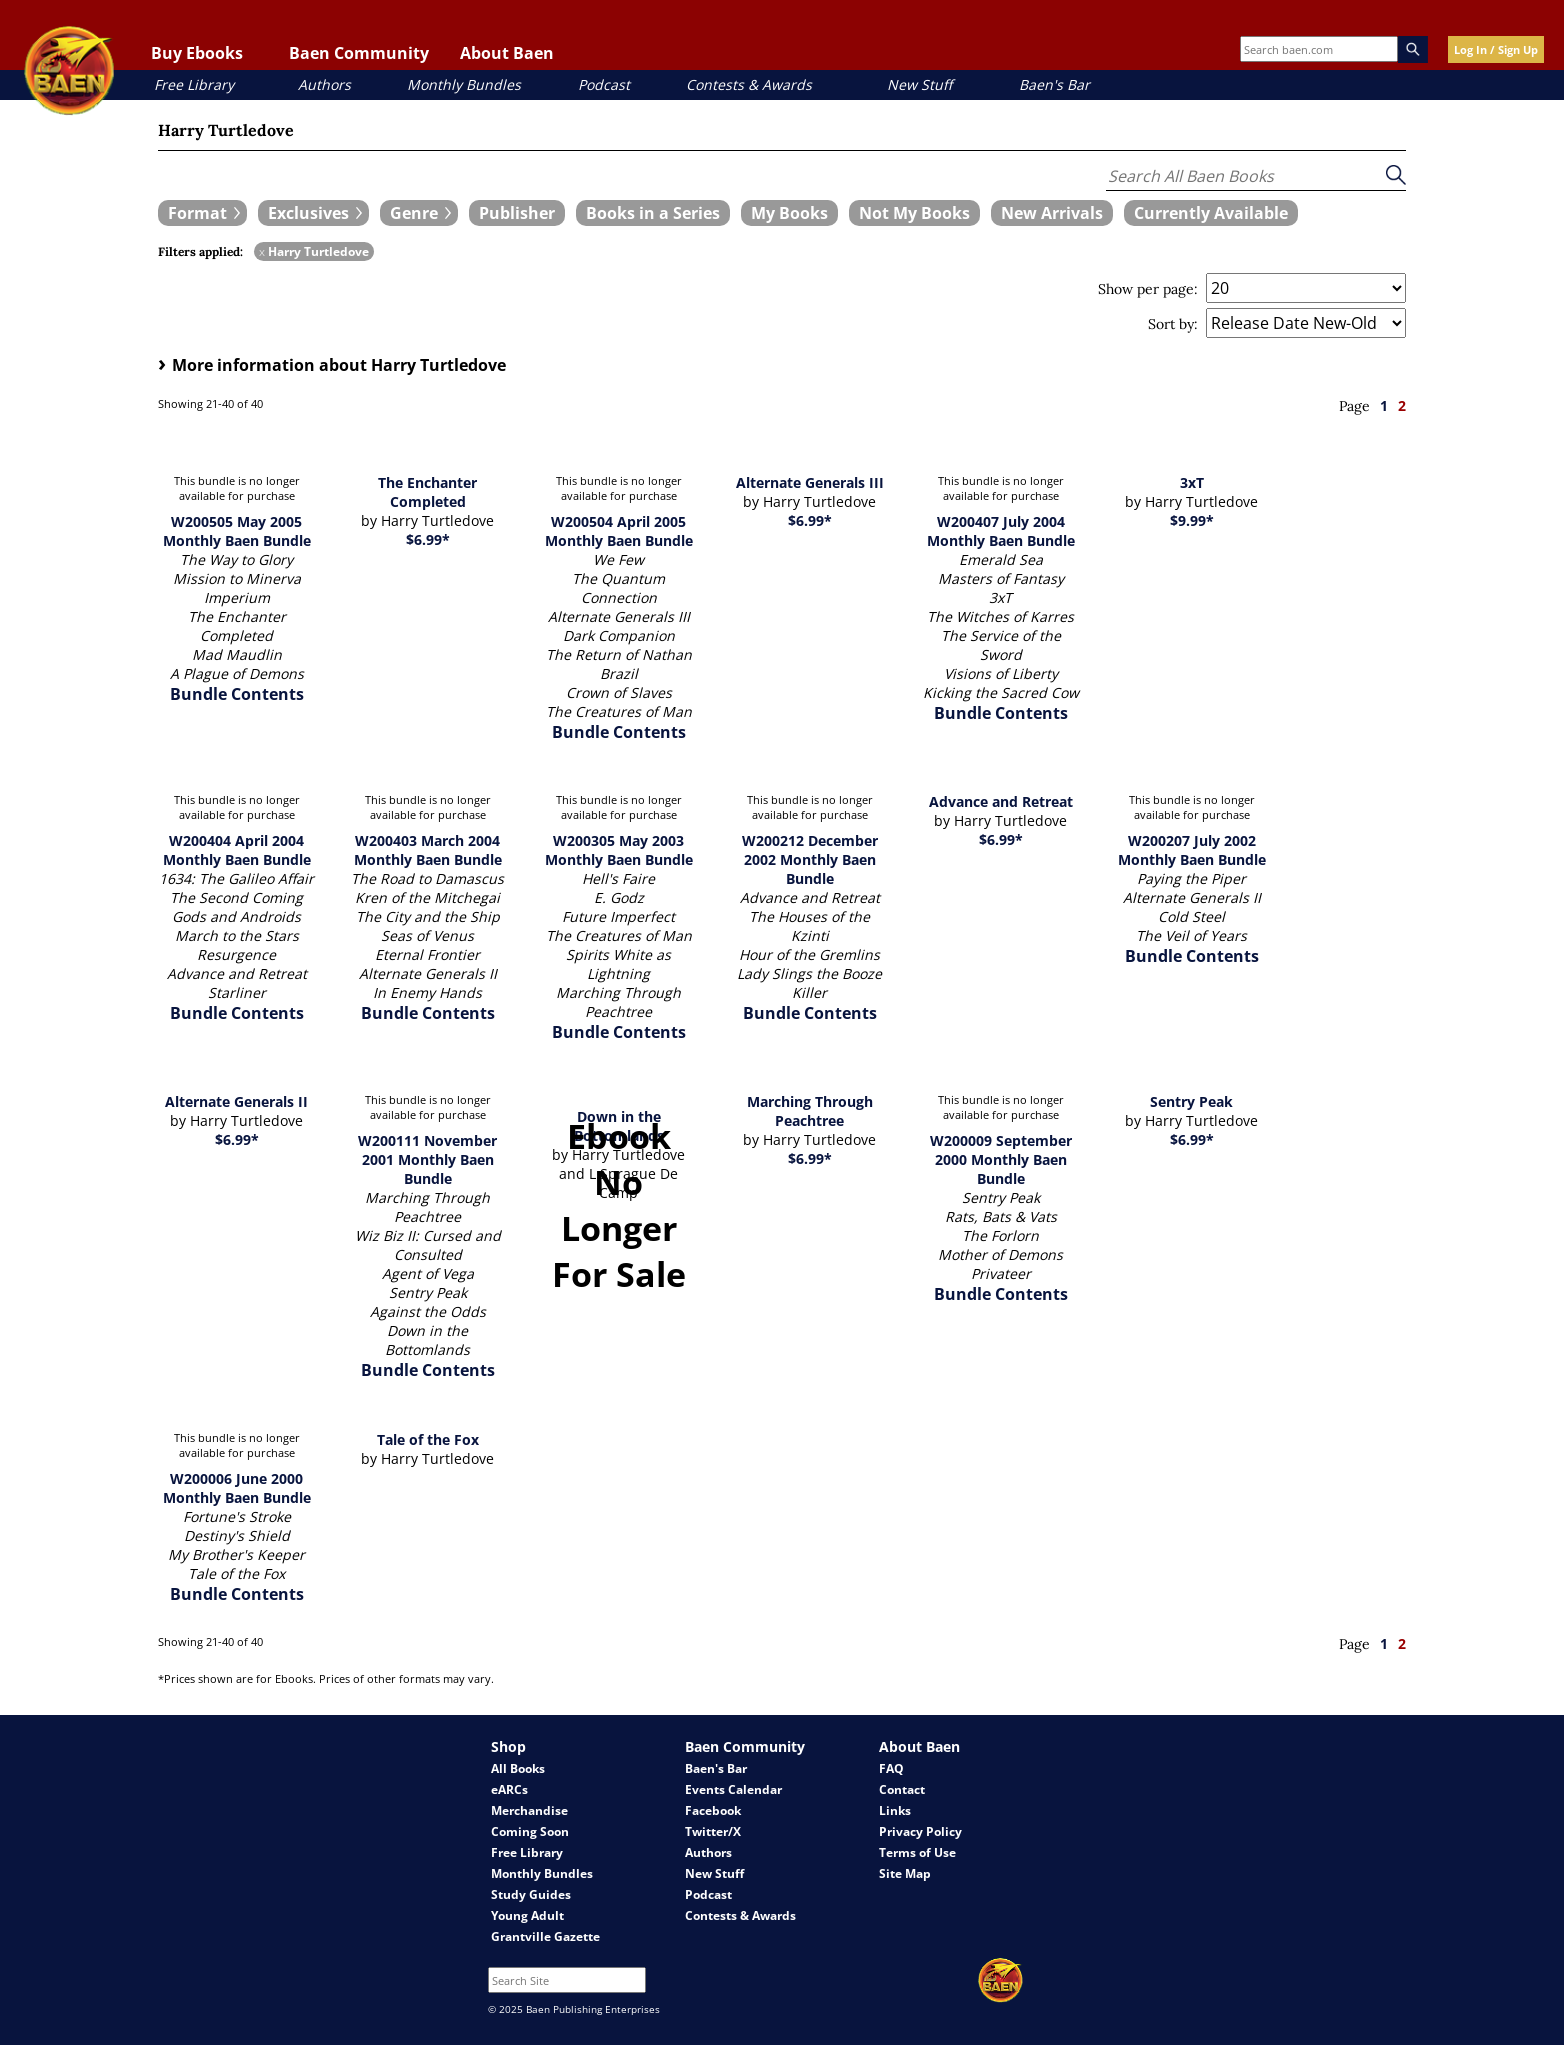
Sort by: (1173, 324)
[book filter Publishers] (517, 213)
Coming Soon (530, 1831)
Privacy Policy (920, 1831)
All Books (518, 1768)
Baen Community (359, 53)
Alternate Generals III (810, 482)
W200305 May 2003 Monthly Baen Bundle (619, 850)
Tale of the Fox (428, 1439)
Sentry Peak (1191, 1101)
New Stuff (919, 84)
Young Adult (527, 1915)
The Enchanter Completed (427, 492)
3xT (1192, 482)
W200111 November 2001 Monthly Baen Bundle (427, 1159)
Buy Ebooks (197, 53)
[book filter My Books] (789, 213)
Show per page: (1148, 289)
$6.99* (428, 539)
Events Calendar (733, 1789)
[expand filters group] (202, 213)
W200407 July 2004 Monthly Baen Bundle (1001, 531)
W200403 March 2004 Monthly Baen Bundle (428, 850)
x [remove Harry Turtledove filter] (262, 251)
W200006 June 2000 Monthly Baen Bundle (237, 1488)
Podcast (604, 84)
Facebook (713, 1810)
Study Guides (531, 1894)
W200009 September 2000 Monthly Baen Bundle (1001, 1159)
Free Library (194, 84)
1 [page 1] (1384, 405)
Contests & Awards (749, 84)
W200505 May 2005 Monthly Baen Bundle (237, 531)
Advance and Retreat (1001, 801)
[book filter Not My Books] (914, 213)
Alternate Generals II (236, 1101)
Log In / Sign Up (1496, 49)
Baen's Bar (1054, 84)
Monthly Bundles (464, 84)
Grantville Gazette (545, 1936)
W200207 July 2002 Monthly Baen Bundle (1192, 850)
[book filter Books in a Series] (653, 213)
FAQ (891, 1768)
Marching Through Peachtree (810, 1111)
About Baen (507, 53)
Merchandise (529, 1810)
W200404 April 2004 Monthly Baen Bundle (237, 850)
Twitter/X (713, 1831)
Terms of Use (917, 1852)
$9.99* (1192, 520)
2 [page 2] (1402, 405)
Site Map (905, 1873)
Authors (324, 84)
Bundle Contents (237, 694)
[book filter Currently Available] (1211, 213)
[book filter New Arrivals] (1052, 213)
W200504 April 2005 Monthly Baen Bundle (619, 531)
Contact (902, 1789)
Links (895, 1810)
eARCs (509, 1789)
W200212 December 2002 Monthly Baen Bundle (810, 859)
